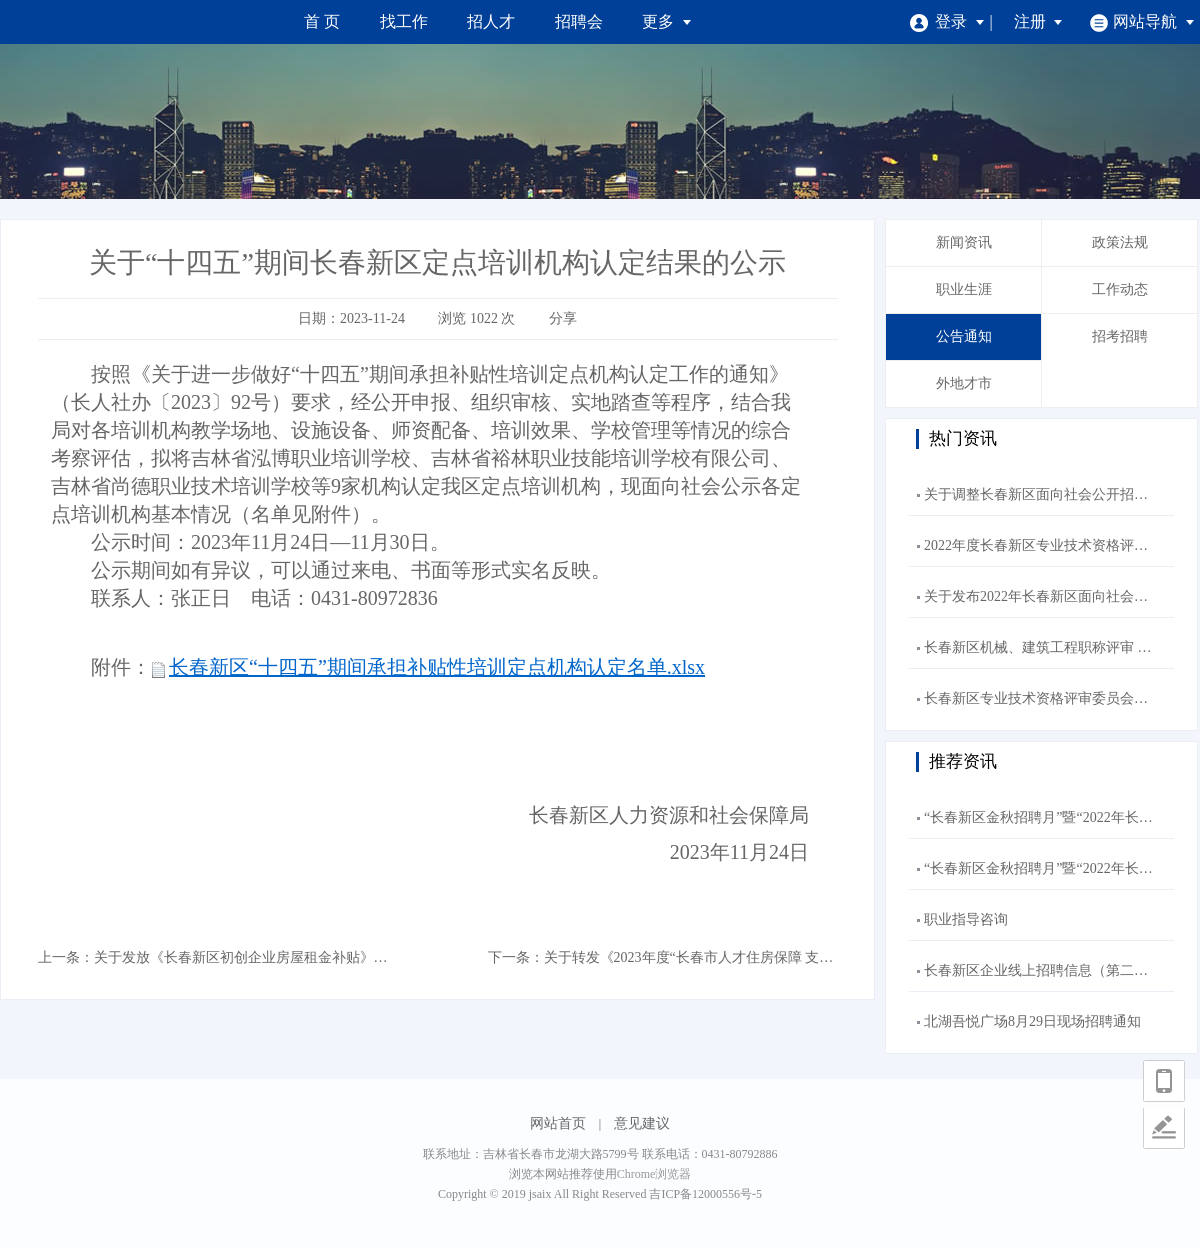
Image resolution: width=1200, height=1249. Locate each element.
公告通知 (964, 336)
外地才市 (964, 383)
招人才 (491, 21)
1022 (484, 318)
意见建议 (642, 1123)
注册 (1039, 21)
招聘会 (579, 21)
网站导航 (1142, 21)
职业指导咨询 (966, 919)
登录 (947, 21)
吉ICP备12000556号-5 (705, 1194)
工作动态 (1120, 289)
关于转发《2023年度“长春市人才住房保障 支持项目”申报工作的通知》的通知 (783, 957)
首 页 (322, 21)
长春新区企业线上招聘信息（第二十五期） (1057, 970)
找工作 (404, 21)
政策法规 (1120, 242)
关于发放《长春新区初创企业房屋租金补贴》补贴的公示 (269, 957)
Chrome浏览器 (654, 1174)
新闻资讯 (964, 242)
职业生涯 (964, 289)
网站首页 (558, 1123)
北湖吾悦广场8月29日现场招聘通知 (1032, 1021)
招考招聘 (1120, 336)
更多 (667, 21)
